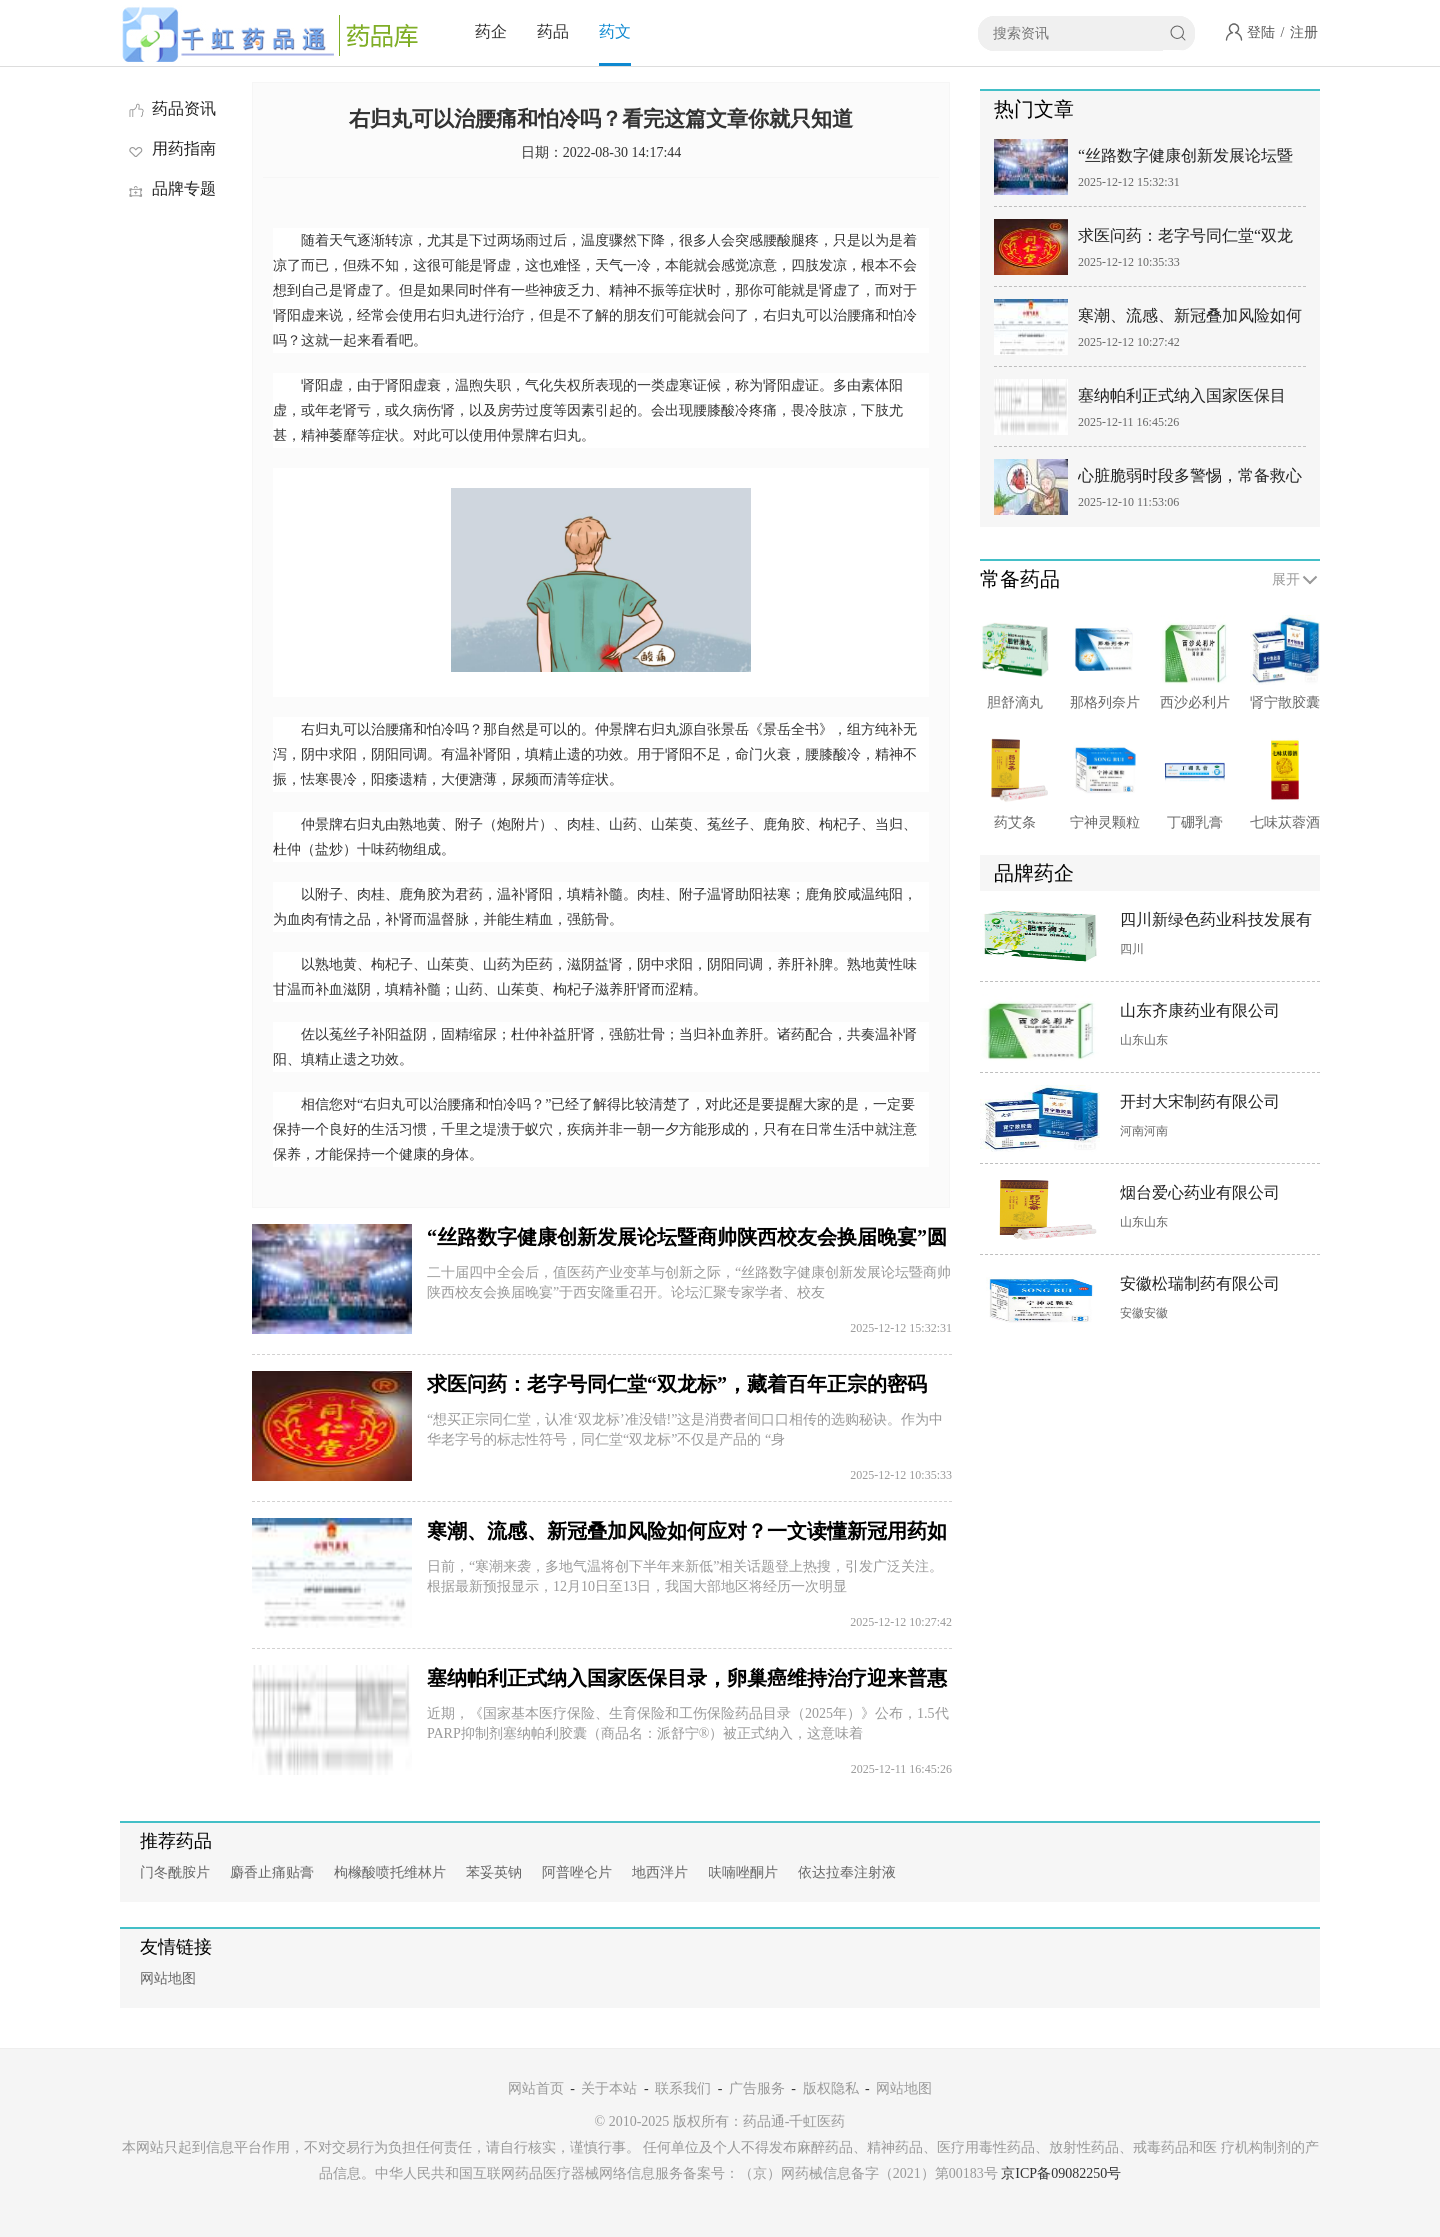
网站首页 (536, 2088)
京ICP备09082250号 (1061, 2173)
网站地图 (168, 1978)
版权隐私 (831, 2088)
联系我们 (683, 2088)
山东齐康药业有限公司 (1200, 1010)
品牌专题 (171, 188)
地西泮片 (660, 1872)
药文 (615, 31)
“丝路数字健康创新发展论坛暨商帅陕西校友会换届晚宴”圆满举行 (1185, 159)
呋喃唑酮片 (743, 1872)
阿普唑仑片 (577, 1872)
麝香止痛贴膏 (272, 1872)
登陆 (1261, 32)
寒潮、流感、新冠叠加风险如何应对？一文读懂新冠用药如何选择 (1190, 319)
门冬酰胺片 (175, 1872)
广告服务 (757, 2088)
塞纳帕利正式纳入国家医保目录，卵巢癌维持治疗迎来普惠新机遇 (1190, 399)
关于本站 (609, 2088)
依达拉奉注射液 (847, 1872)
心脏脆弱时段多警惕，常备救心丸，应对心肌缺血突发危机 (1190, 479)
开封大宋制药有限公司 (1200, 1101)
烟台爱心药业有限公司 (1200, 1192)
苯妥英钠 (494, 1872)
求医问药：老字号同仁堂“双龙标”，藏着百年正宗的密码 (677, 1384)
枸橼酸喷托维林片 (390, 1872)
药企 (491, 31)
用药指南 (171, 148)
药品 (553, 31)
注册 (1304, 32)
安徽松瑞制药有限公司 (1200, 1283)
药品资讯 (171, 108)
